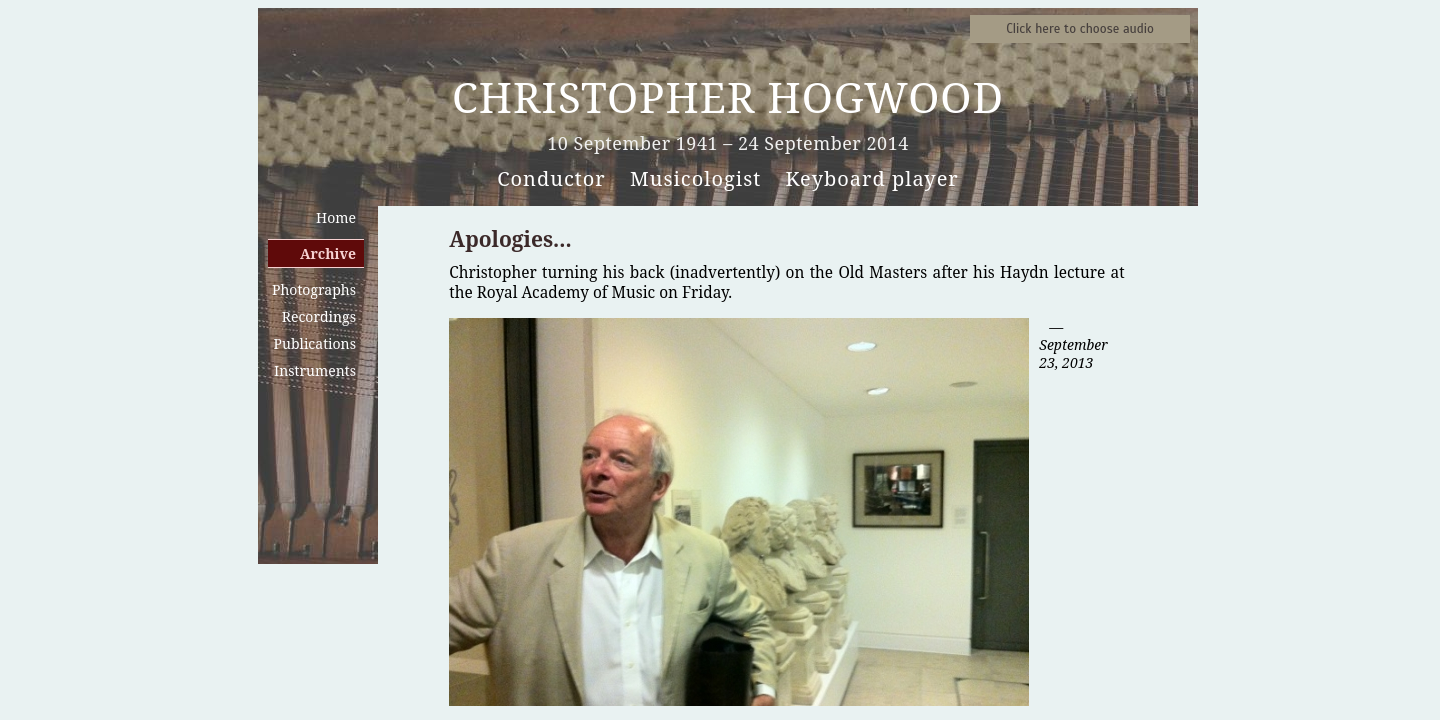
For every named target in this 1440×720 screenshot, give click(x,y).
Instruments (315, 370)
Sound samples (1080, 29)
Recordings (319, 316)
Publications (315, 343)
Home (336, 217)
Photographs (314, 289)
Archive (328, 253)
